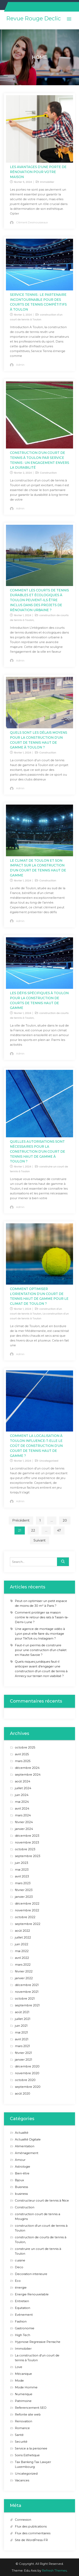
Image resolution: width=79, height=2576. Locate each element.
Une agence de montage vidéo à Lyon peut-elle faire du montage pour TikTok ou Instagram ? (40, 1633)
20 (65, 1520)
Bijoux (19, 2180)
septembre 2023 (27, 1856)
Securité (21, 2441)
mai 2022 (22, 1951)
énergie (21, 2287)
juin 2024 (21, 1795)
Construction (48, 473)
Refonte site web (28, 2414)
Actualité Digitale (28, 2139)
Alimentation (24, 2146)
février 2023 (24, 1890)
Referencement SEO (30, 2408)
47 (59, 1530)
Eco (18, 2281)
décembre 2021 (27, 1985)
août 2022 (22, 1930)
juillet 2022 (23, 1937)
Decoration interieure (31, 2274)
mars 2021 (22, 2046)
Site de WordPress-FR (31, 2540)
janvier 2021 (23, 2059)
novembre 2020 (27, 2073)
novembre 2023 (27, 1842)
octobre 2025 (25, 1747)
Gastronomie (24, 2328)
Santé (19, 2435)
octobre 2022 (25, 1917)
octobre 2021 (25, 1998)
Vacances (22, 2480)
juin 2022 (21, 1944)
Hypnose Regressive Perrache (37, 2342)
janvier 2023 (24, 1897)
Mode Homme (26, 2387)
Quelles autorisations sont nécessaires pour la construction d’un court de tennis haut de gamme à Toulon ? (37, 1151)
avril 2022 (22, 1958)
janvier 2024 (24, 1829)
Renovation (23, 2421)
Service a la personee (31, 2448)
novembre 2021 (27, 1992)
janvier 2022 (24, 1978)
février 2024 (24, 1822)
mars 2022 (23, 1964)
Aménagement (26, 2153)
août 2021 (22, 2012)
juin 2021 (21, 2026)
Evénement (24, 2315)
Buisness (21, 2187)
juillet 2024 (23, 1788)
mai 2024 (22, 1802)
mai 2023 (22, 1869)
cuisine (20, 2260)
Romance (22, 2428)
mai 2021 (21, 2032)
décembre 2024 (27, 1768)
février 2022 (24, 1971)
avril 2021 (21, 2039)
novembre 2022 (27, 1910)
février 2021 (23, 2053)
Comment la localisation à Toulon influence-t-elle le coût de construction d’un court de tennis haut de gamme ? (36, 1445)
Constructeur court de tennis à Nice (42, 2200)
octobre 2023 (25, 1849)
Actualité (21, 2132)
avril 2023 (22, 1876)
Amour (20, 2160)
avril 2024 (22, 1808)
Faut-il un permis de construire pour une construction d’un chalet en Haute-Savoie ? (40, 1650)
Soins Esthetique (27, 2455)
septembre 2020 (27, 2087)
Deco (19, 2267)
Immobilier (47, 182)
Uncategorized (48, 1461)
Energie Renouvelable (32, 2294)
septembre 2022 (27, 1924)
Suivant (40, 1540)
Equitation (22, 2308)
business (21, 2194)
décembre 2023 (27, 1835)
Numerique (23, 2394)
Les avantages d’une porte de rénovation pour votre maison (38, 172)
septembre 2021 (27, 2005)
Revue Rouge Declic (33, 18)
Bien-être (22, 2173)
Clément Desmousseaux (32, 222)
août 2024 (22, 1781)
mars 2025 (23, 1761)
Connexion (23, 2520)
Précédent (21, 1520)
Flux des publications (31, 2526)
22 (33, 1530)
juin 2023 (21, 1863)
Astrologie (22, 2166)
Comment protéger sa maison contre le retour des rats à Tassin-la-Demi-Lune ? (41, 1617)
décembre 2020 (27, 2066)
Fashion (21, 2321)
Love (18, 2367)
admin (20, 364)
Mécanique (23, 2374)
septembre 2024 (27, 1774)
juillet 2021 (22, 2019)
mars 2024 (23, 1815)
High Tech (22, 2335)
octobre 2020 (25, 2080)
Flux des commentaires (32, 2533)
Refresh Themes (54, 2570)
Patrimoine (23, 2401)
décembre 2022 (27, 1903)
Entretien (22, 2301)
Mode (19, 2380)
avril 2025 (22, 1754)
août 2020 (22, 2093)
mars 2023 (23, 1883)
